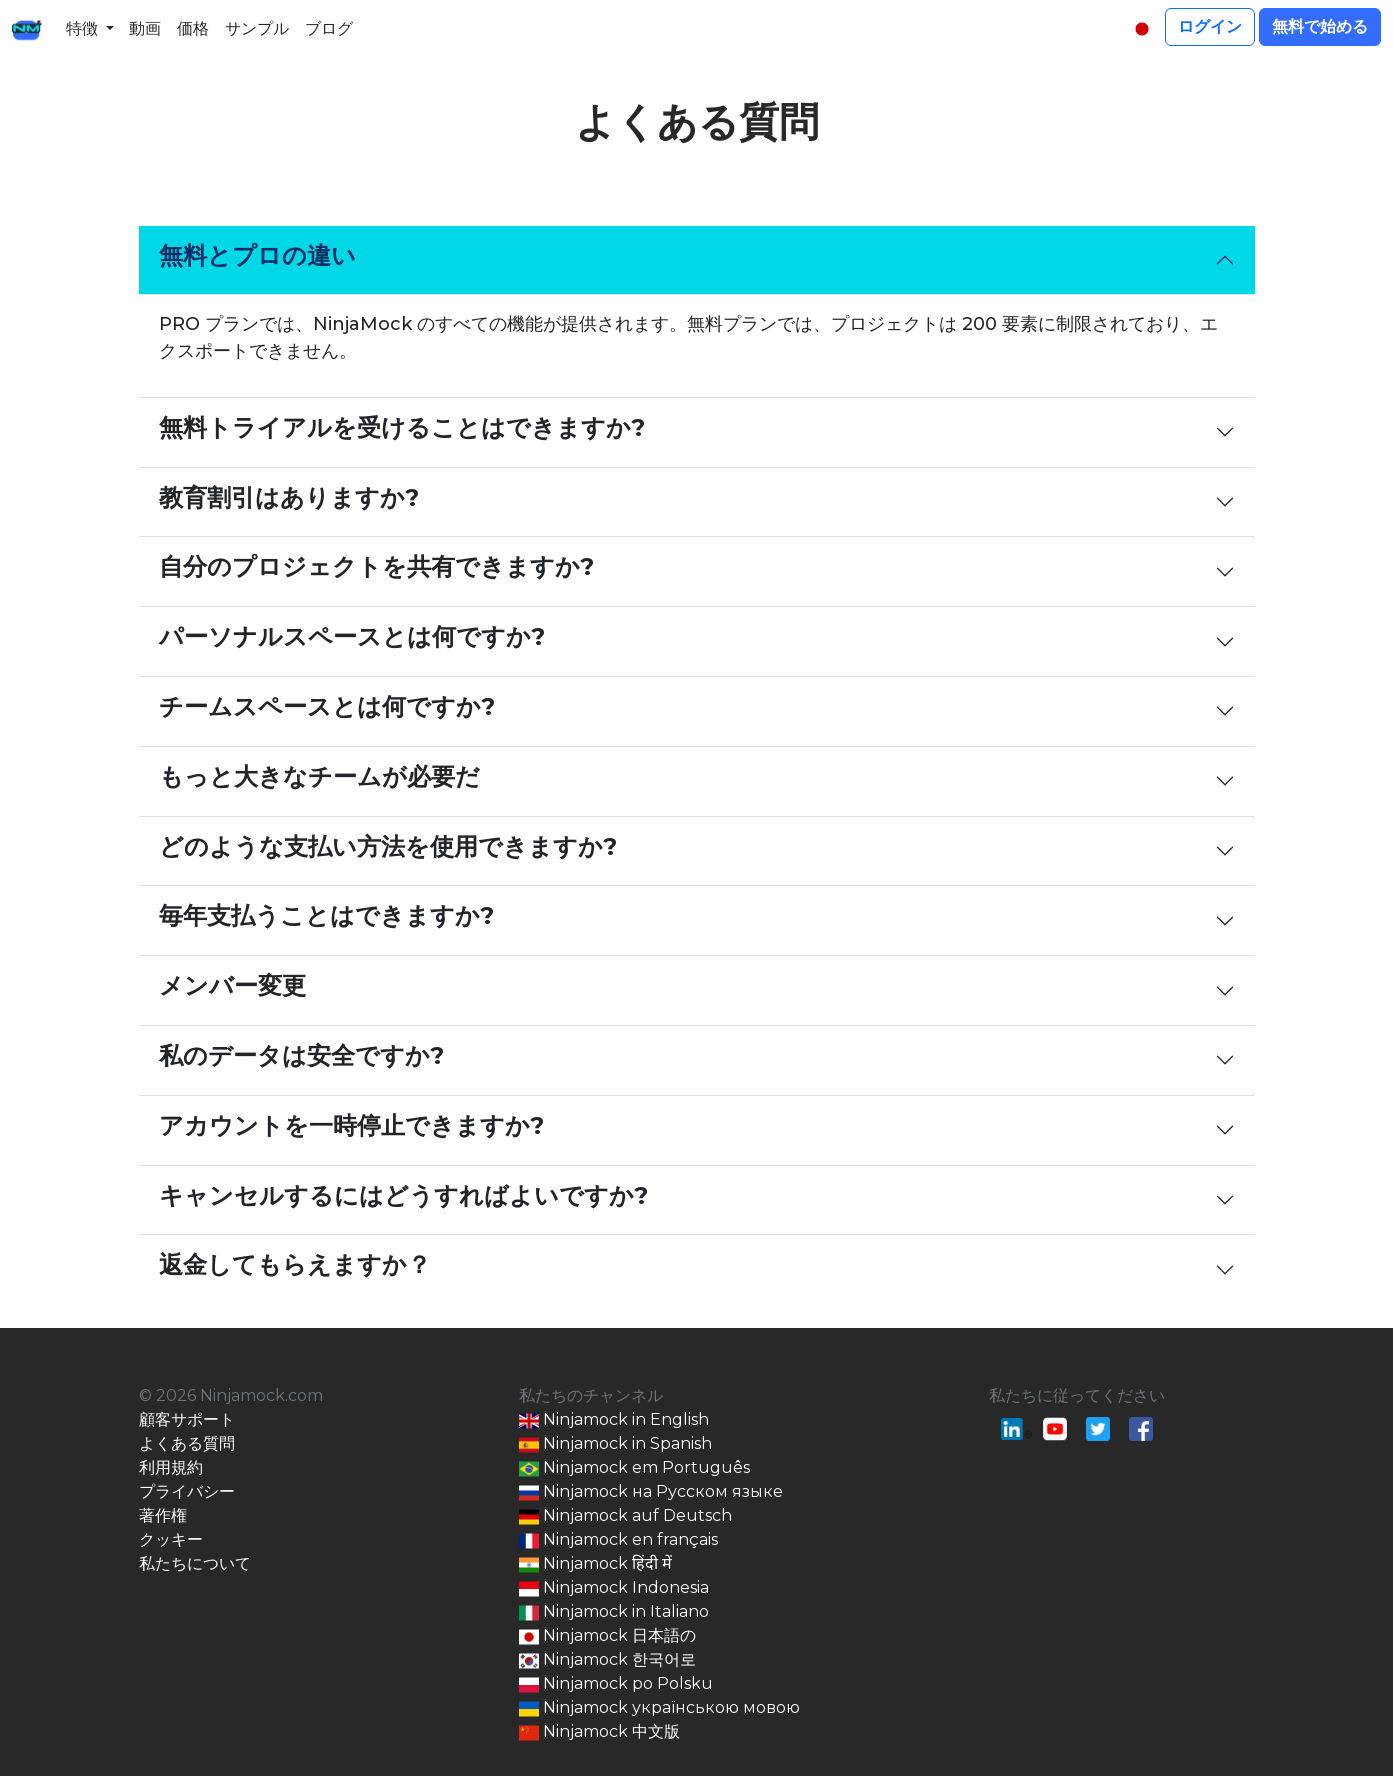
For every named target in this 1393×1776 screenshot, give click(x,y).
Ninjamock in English (614, 1420)
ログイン (1210, 26)
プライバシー (187, 1491)
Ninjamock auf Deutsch (625, 1516)
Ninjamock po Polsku (616, 1684)
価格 (193, 28)
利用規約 (171, 1467)
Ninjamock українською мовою (659, 1708)
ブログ (329, 28)
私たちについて (195, 1563)
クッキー (171, 1539)
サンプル (257, 28)
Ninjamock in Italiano (614, 1612)
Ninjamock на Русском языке (651, 1492)
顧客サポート (187, 1419)
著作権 (163, 1515)
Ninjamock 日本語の (607, 1636)
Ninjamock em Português (634, 1468)
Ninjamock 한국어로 (607, 1660)
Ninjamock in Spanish (615, 1444)
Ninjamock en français (618, 1540)
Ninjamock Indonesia (614, 1588)
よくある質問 (187, 1443)
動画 (145, 28)
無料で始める (1320, 26)
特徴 (82, 28)
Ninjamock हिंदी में (595, 1564)
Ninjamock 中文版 (599, 1732)
